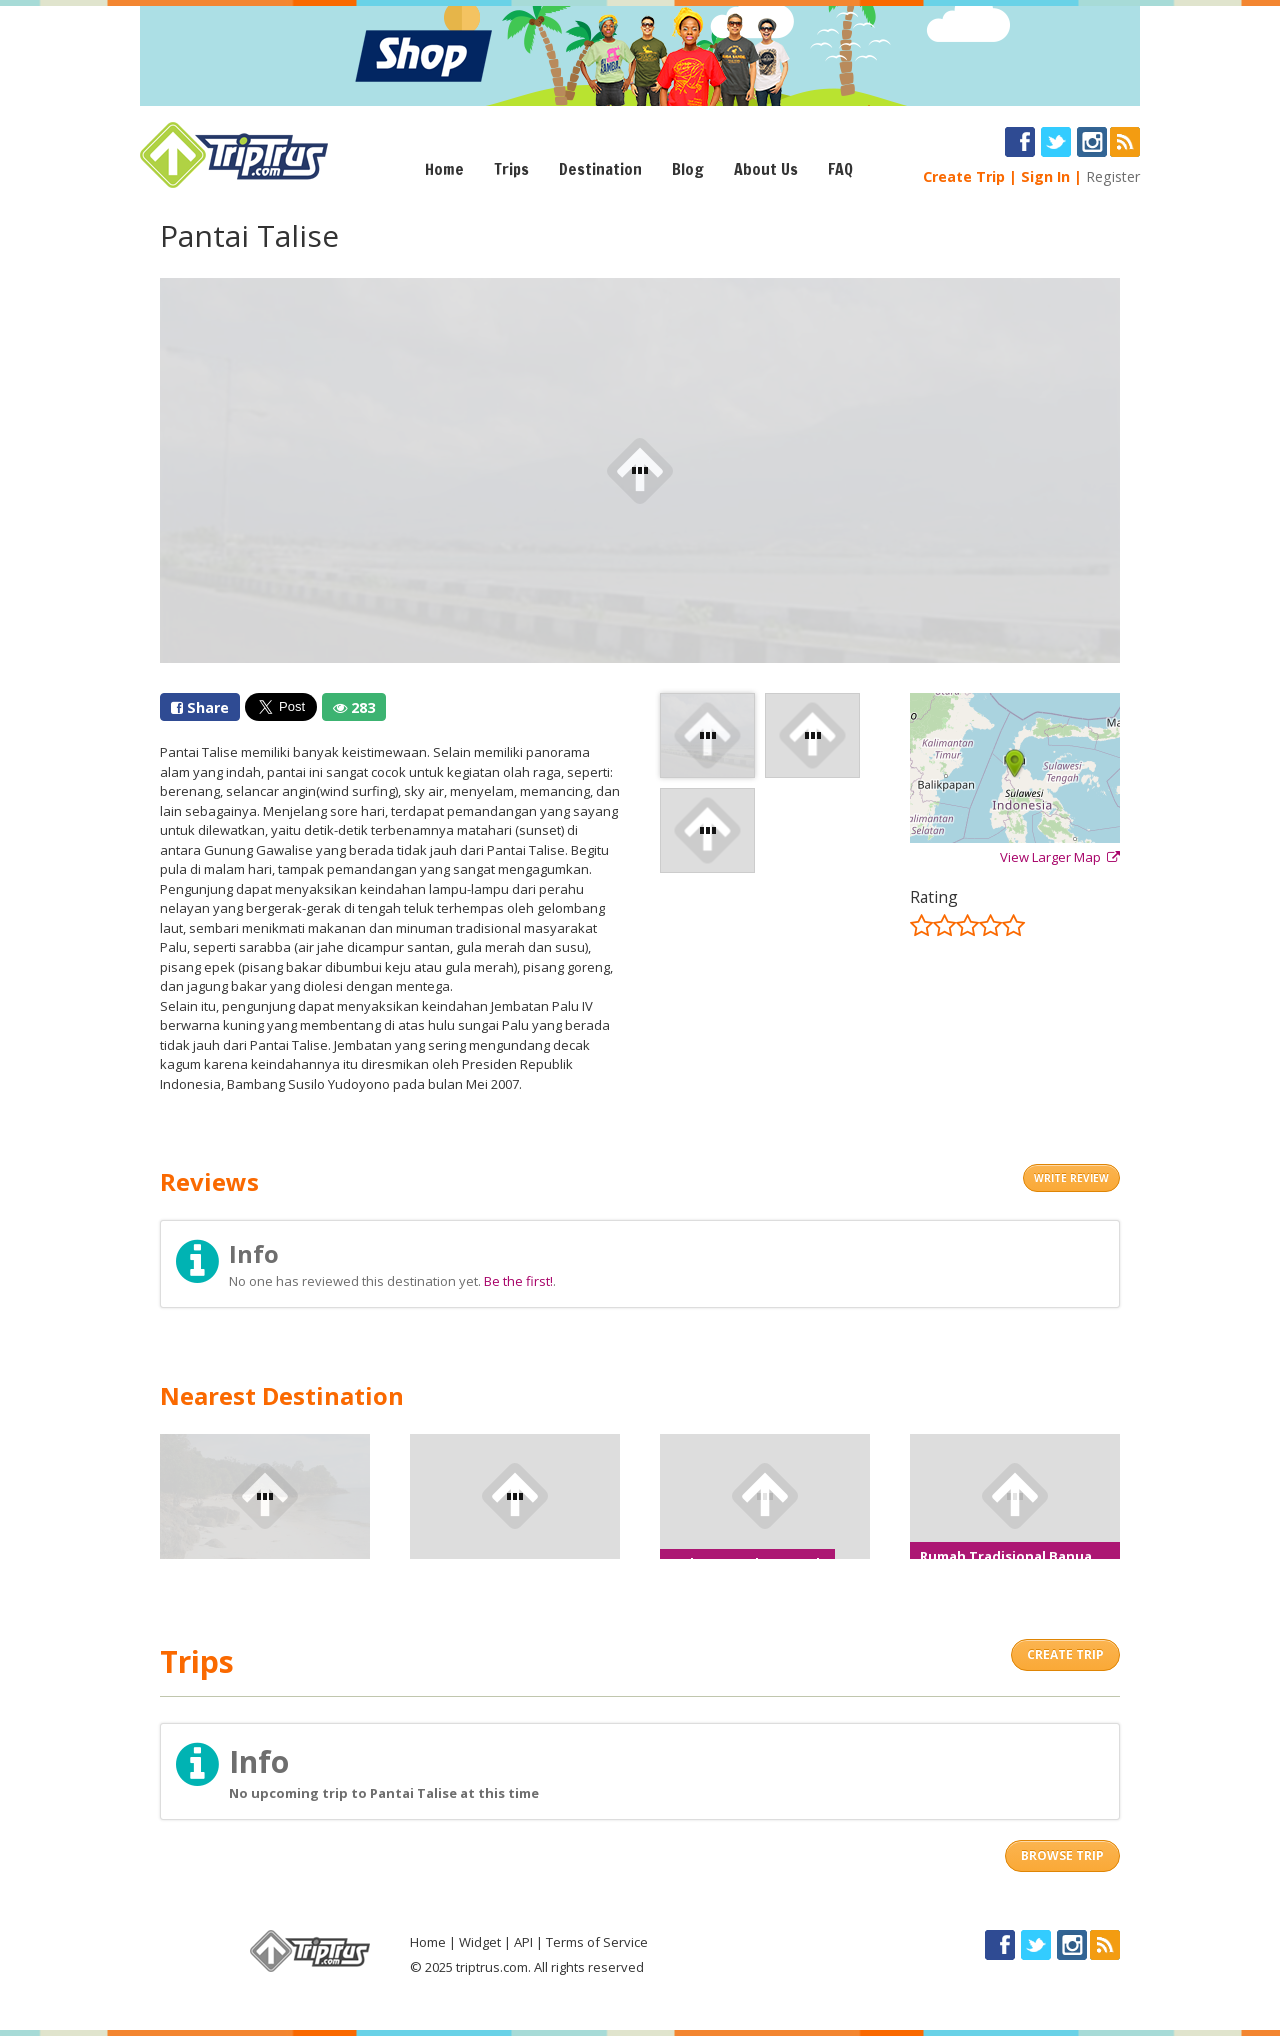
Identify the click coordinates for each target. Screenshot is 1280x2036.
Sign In (1045, 176)
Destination (600, 169)
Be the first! (518, 1281)
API (523, 1942)
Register (1113, 176)
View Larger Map (1060, 857)
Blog (688, 169)
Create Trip (964, 176)
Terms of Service (597, 1942)
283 (354, 707)
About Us (766, 169)
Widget (480, 1942)
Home (444, 169)
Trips (511, 169)
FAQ (840, 169)
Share (200, 707)
